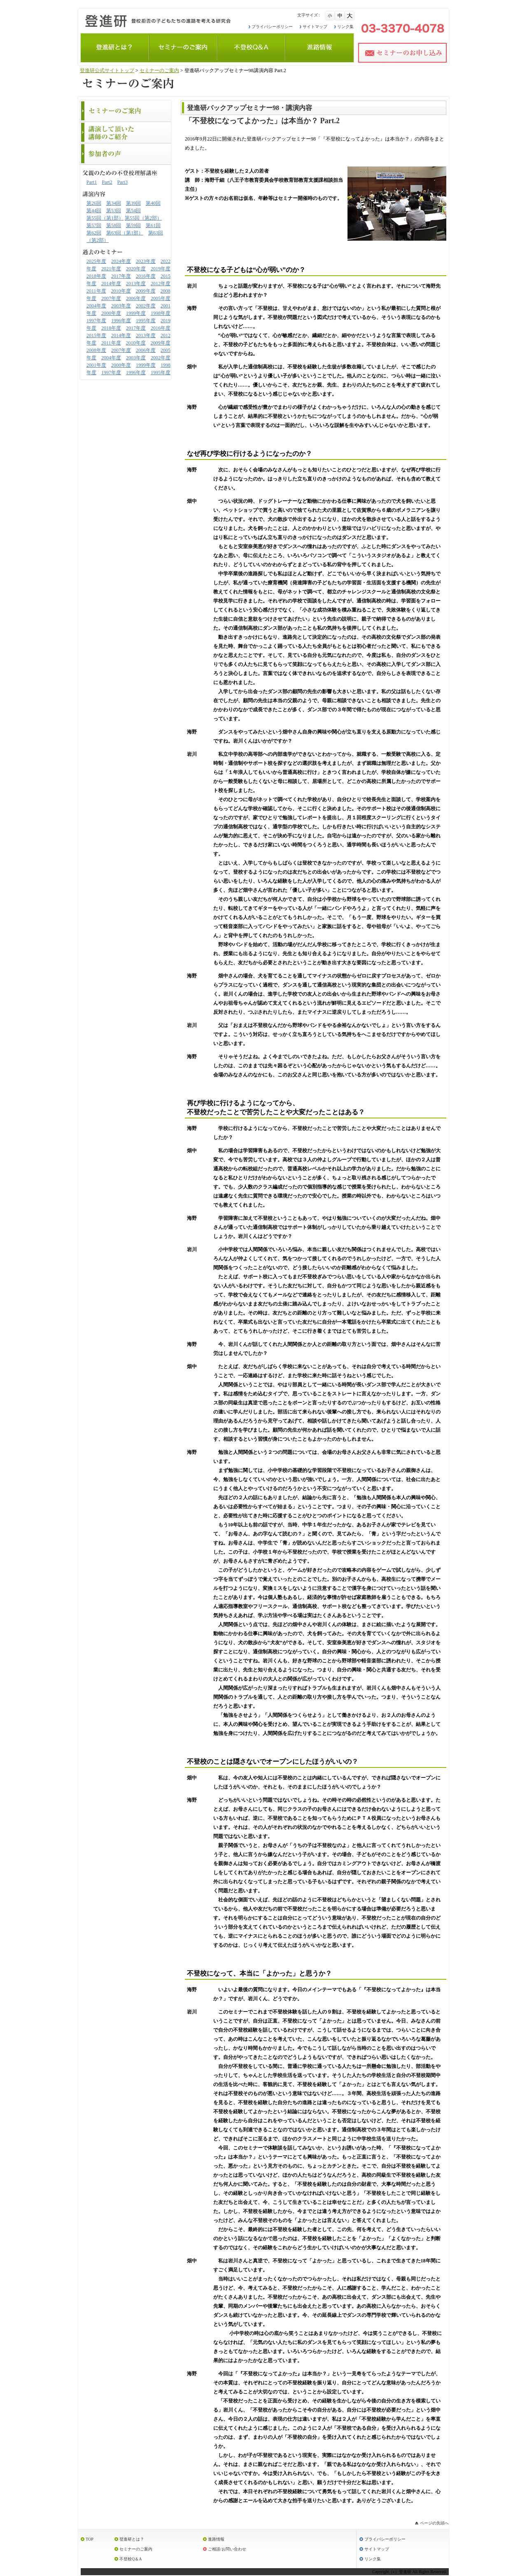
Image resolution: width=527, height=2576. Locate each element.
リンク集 (345, 26)
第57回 (93, 225)
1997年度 (96, 320)
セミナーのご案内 (159, 70)
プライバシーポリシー (272, 26)
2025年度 (96, 261)
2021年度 (111, 269)
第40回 (153, 203)
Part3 (122, 182)
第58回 (113, 225)
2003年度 (121, 306)
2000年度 (111, 313)
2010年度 (121, 291)
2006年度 (136, 298)
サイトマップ (315, 26)
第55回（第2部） (143, 218)
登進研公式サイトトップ (107, 70)
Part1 (91, 182)
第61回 (153, 225)
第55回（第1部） (105, 218)
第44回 (93, 210)
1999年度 (136, 313)
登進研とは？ (131, 2539)
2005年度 (160, 298)
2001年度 (96, 365)
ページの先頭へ (434, 2523)
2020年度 (136, 269)
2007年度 (111, 298)
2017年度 (121, 276)
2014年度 (111, 283)
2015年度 (96, 335)
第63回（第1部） (124, 233)
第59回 (133, 225)
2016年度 (146, 276)
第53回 (113, 210)
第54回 (133, 210)
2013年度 (136, 283)
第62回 (93, 233)
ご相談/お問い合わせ (227, 2549)
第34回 (113, 203)
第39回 (133, 203)
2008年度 (96, 350)
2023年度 (146, 261)
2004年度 (96, 306)
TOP (89, 2539)
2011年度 (96, 291)
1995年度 (146, 320)
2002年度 (146, 306)
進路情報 (216, 2539)
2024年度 (121, 261)
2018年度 (96, 276)
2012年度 (160, 283)
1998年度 (160, 313)
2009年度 (146, 291)
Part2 (107, 182)
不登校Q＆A (130, 2559)
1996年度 (121, 320)
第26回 (93, 203)
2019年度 (160, 269)
